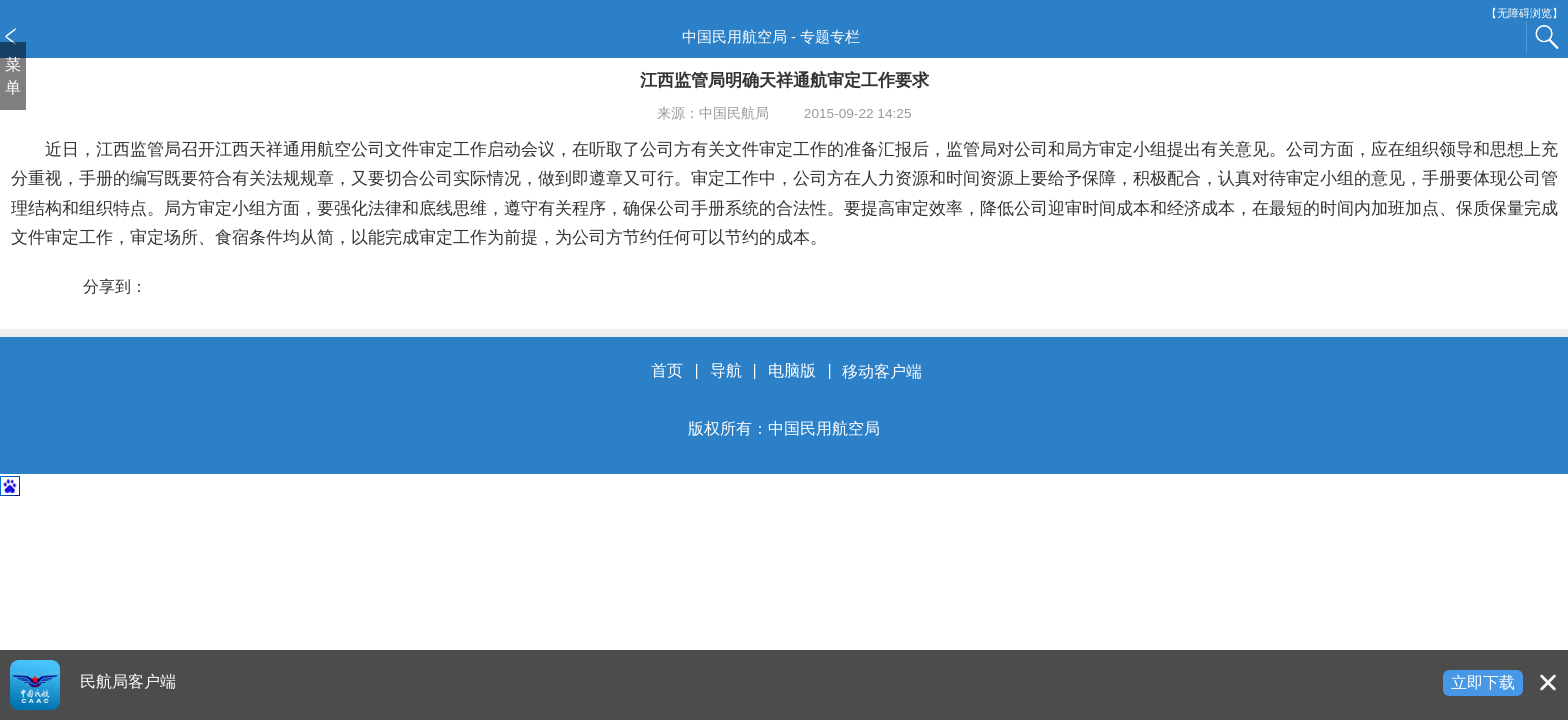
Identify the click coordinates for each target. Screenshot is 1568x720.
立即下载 (1483, 682)
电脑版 (792, 371)
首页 (667, 371)
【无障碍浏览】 (1524, 13)
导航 (726, 371)
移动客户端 (882, 371)
